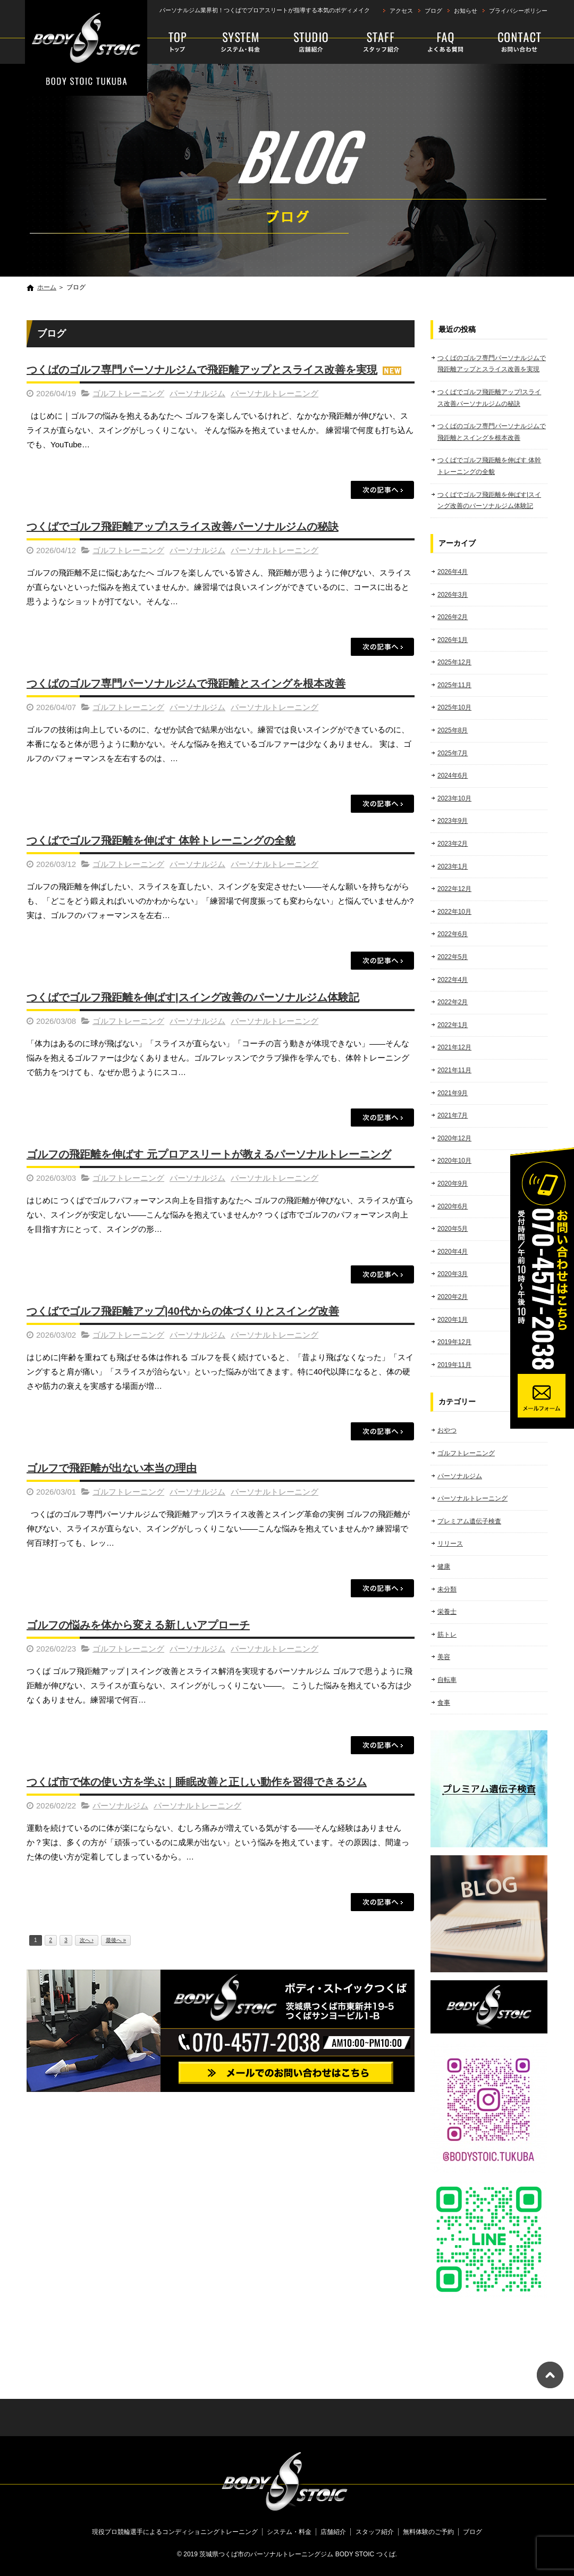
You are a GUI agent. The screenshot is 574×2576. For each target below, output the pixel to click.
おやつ (447, 1430)
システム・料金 (241, 42)
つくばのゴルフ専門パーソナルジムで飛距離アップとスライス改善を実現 (202, 370)
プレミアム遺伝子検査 (469, 1521)
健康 (443, 1566)
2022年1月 (452, 1025)
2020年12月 (454, 1138)
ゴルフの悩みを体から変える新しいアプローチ (138, 1625)
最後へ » (116, 1940)
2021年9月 (452, 1093)
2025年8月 (452, 730)
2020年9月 (452, 1183)
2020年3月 (452, 1274)
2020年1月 (452, 1319)
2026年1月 (452, 640)
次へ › (87, 1940)
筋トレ (447, 1634)
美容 (443, 1657)
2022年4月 (452, 979)
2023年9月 (452, 820)
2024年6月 (452, 775)
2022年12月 (454, 889)
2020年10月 (454, 1160)
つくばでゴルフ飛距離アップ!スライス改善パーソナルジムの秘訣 (183, 526)
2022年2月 (452, 1002)
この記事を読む (383, 490)
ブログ (433, 10)
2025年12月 (454, 662)
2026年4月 (452, 572)
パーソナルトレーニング (274, 393)
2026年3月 (452, 594)
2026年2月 (452, 617)
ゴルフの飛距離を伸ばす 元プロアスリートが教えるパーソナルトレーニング (209, 1154)
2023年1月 (452, 866)
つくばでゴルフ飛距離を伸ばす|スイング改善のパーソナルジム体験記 (193, 997)
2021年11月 (454, 1070)
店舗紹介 (311, 42)
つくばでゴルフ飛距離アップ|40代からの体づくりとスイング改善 (183, 1311)
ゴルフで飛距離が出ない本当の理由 (112, 1468)
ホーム (46, 287)
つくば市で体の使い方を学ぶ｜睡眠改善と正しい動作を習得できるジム (197, 1782)
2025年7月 (452, 753)
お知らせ (465, 10)
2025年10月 (454, 707)
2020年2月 (452, 1296)
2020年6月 (452, 1206)
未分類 (447, 1589)
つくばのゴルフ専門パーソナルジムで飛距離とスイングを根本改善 (186, 683)
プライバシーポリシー (518, 10)
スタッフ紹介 (374, 42)
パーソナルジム (197, 393)
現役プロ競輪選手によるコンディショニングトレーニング (179, 42)
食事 (443, 1702)
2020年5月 (452, 1228)
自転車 (447, 1679)
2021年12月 (454, 1047)
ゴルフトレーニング (128, 393)
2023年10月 (454, 798)
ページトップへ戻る (550, 2375)
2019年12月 (454, 1342)
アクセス (401, 10)
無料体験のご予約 (511, 42)
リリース (450, 1543)
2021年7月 (452, 1115)
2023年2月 (452, 843)
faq (442, 42)
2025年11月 (454, 685)
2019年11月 (454, 1365)
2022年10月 (454, 911)
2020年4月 (452, 1251)
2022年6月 (452, 934)
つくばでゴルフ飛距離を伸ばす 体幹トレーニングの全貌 (161, 840)
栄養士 (447, 1611)
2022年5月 (452, 957)
